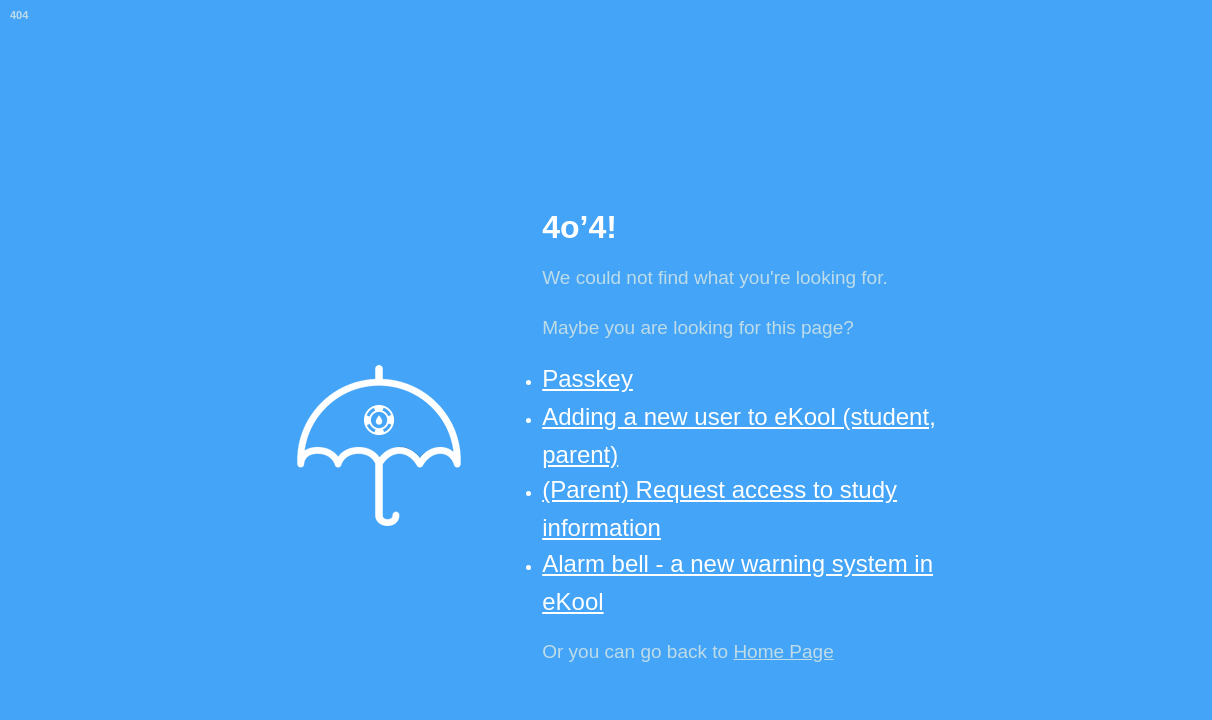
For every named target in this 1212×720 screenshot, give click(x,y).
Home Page (783, 651)
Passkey (587, 378)
